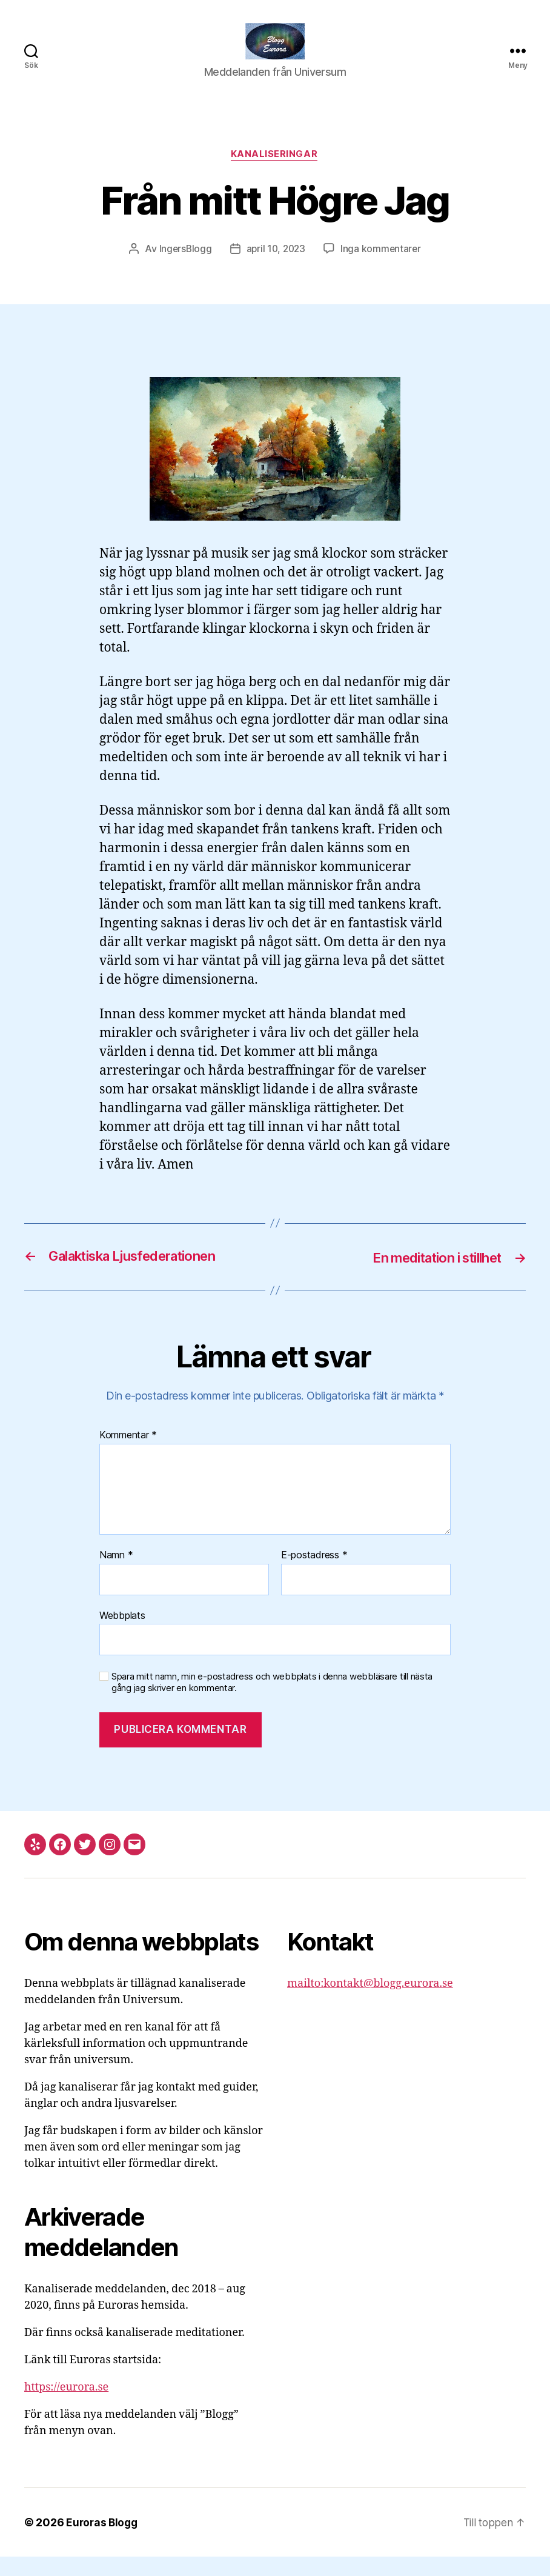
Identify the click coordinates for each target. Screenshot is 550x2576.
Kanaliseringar (275, 173)
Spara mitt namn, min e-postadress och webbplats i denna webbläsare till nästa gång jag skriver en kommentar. (271, 1701)
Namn (116, 1574)
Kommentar (128, 1454)
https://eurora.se (66, 2407)
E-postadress (314, 1574)
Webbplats (122, 1634)
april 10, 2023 (275, 268)
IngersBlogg (183, 268)
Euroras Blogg (103, 2541)
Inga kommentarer (382, 268)
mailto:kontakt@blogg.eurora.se (370, 2003)
